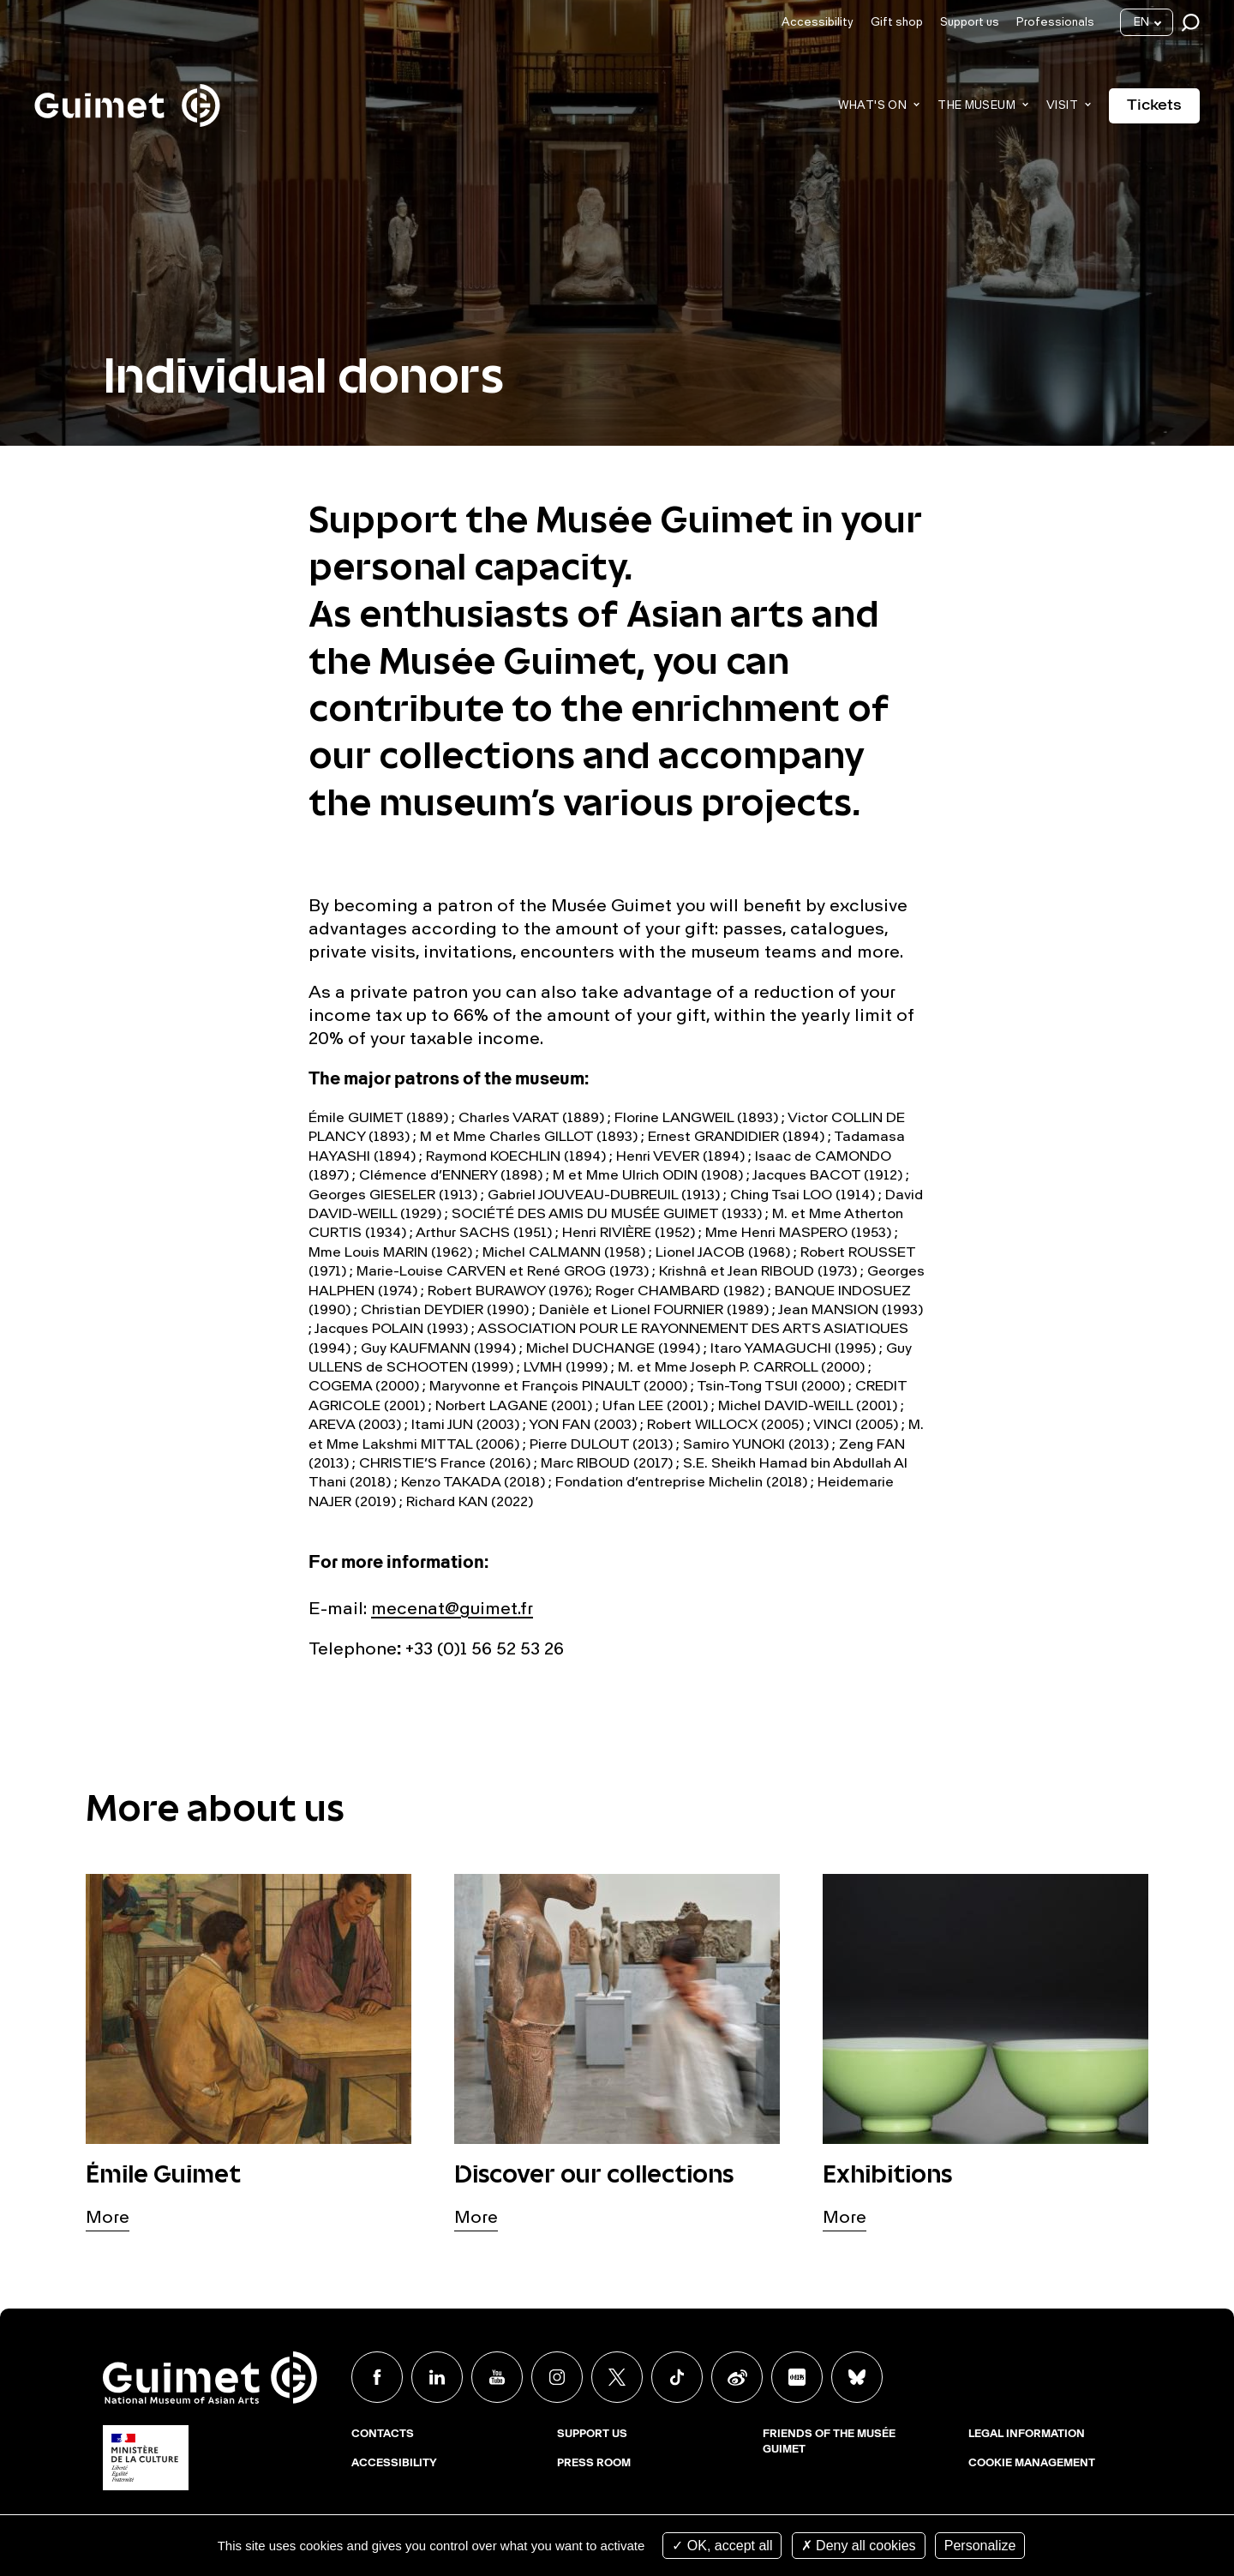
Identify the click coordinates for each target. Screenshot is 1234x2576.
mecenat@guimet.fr (452, 1610)
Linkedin (437, 2377)
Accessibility (818, 22)
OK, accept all (722, 2545)
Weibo (737, 2377)
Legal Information (1026, 2434)
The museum (976, 106)
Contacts (382, 2434)
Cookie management (1031, 2463)
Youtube (497, 2377)
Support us (969, 22)
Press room (594, 2463)
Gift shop (897, 22)
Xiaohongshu (797, 2377)
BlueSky (857, 2377)
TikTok (677, 2377)
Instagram (557, 2377)
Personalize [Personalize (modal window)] (980, 2545)
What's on (873, 106)
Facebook (377, 2377)
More (107, 2218)
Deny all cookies (858, 2545)
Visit (1062, 106)
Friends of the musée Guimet (829, 2442)
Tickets (1154, 105)
